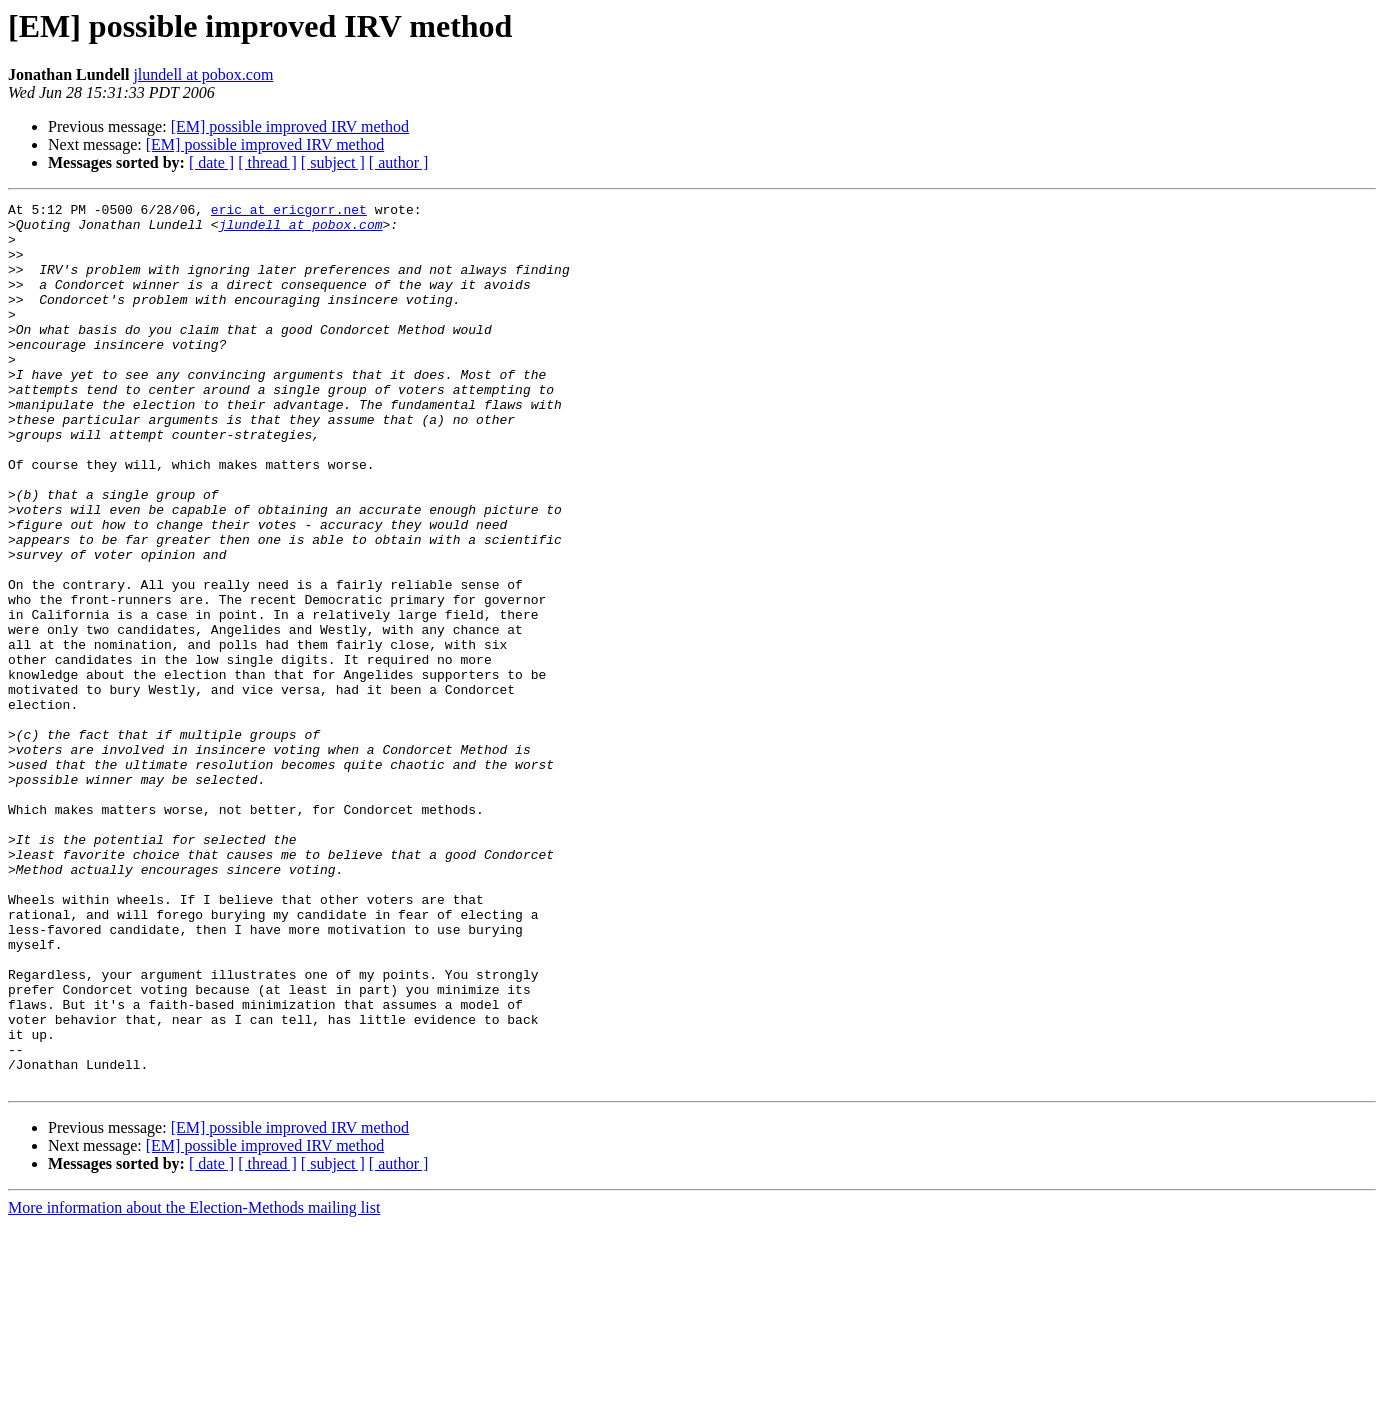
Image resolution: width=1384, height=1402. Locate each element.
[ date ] (211, 162)
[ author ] (399, 162)
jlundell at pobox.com (203, 74)
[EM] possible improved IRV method (290, 126)
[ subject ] (333, 162)
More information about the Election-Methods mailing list (194, 1384)
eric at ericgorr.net (289, 212)
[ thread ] (267, 162)
